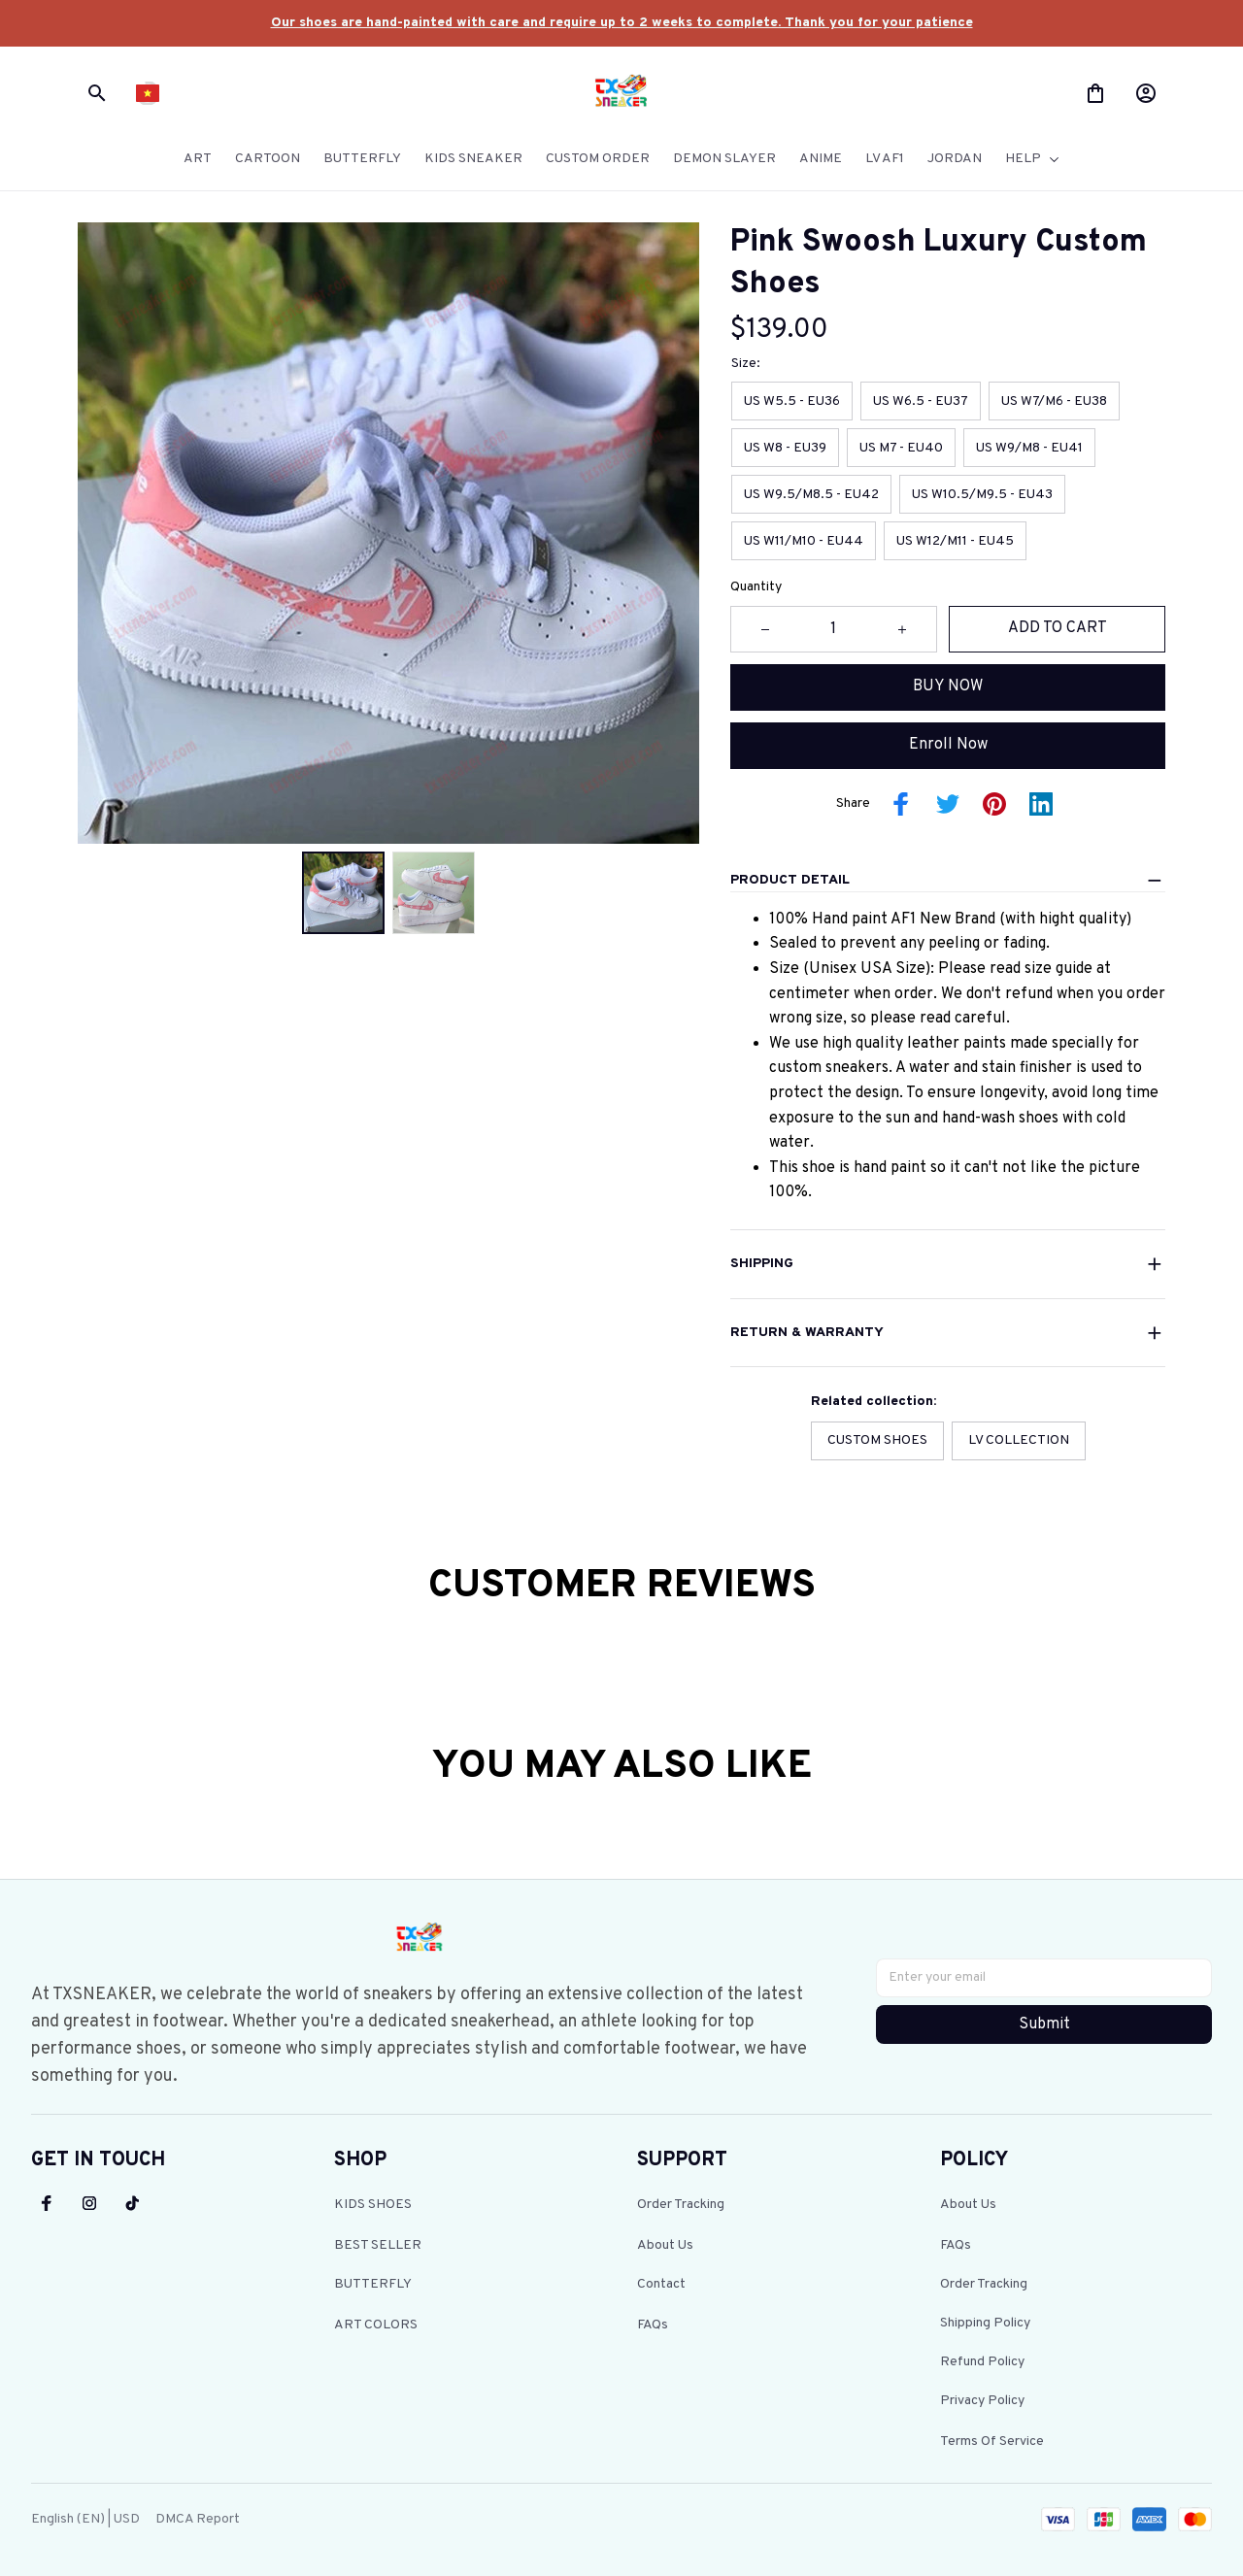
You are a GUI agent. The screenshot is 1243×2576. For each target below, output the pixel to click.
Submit (1044, 2022)
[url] (622, 23)
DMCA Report (197, 2517)
